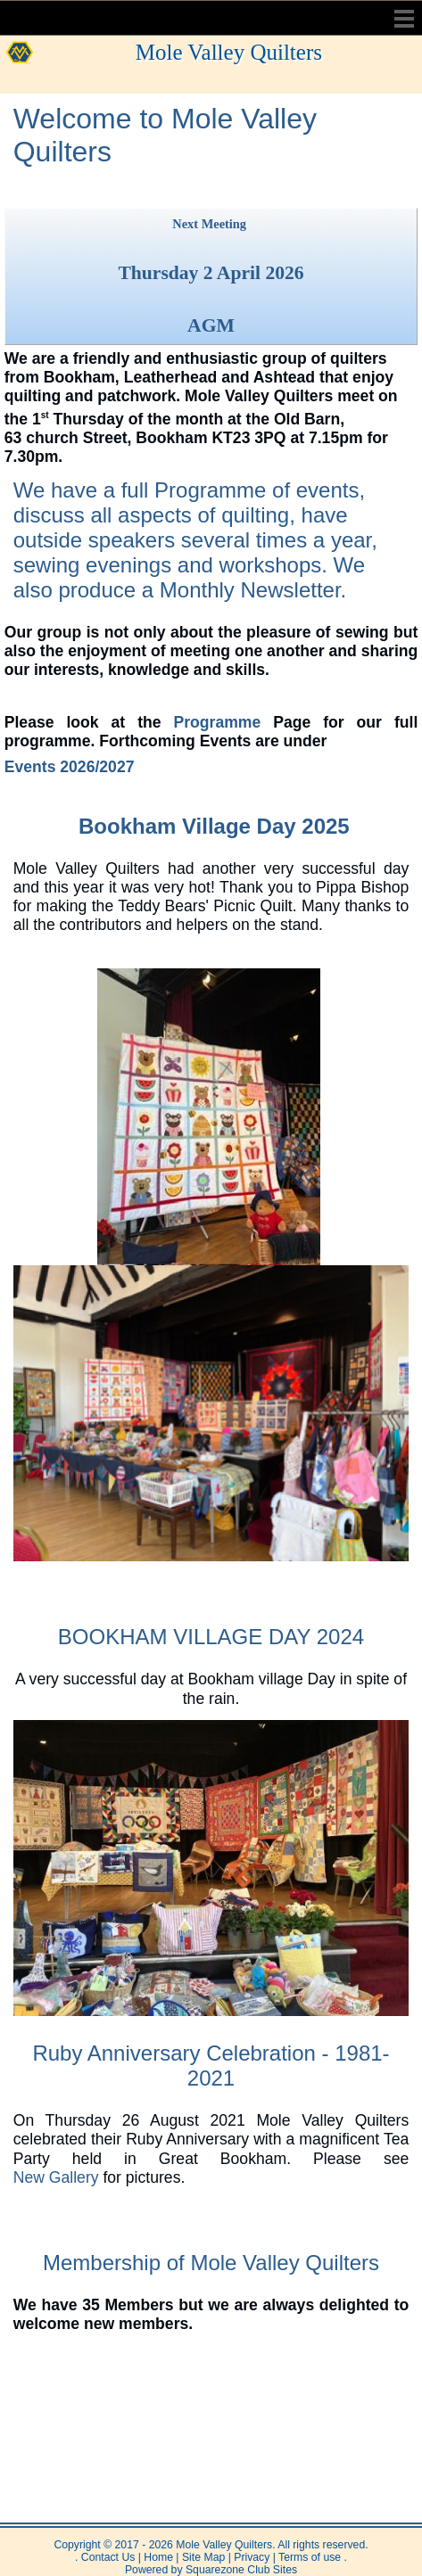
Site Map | (205, 2557)
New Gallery (56, 2177)
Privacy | (253, 2557)
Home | (160, 2557)
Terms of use (308, 2557)
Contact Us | (109, 2557)
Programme (210, 490)
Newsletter (291, 590)
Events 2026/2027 (69, 767)
